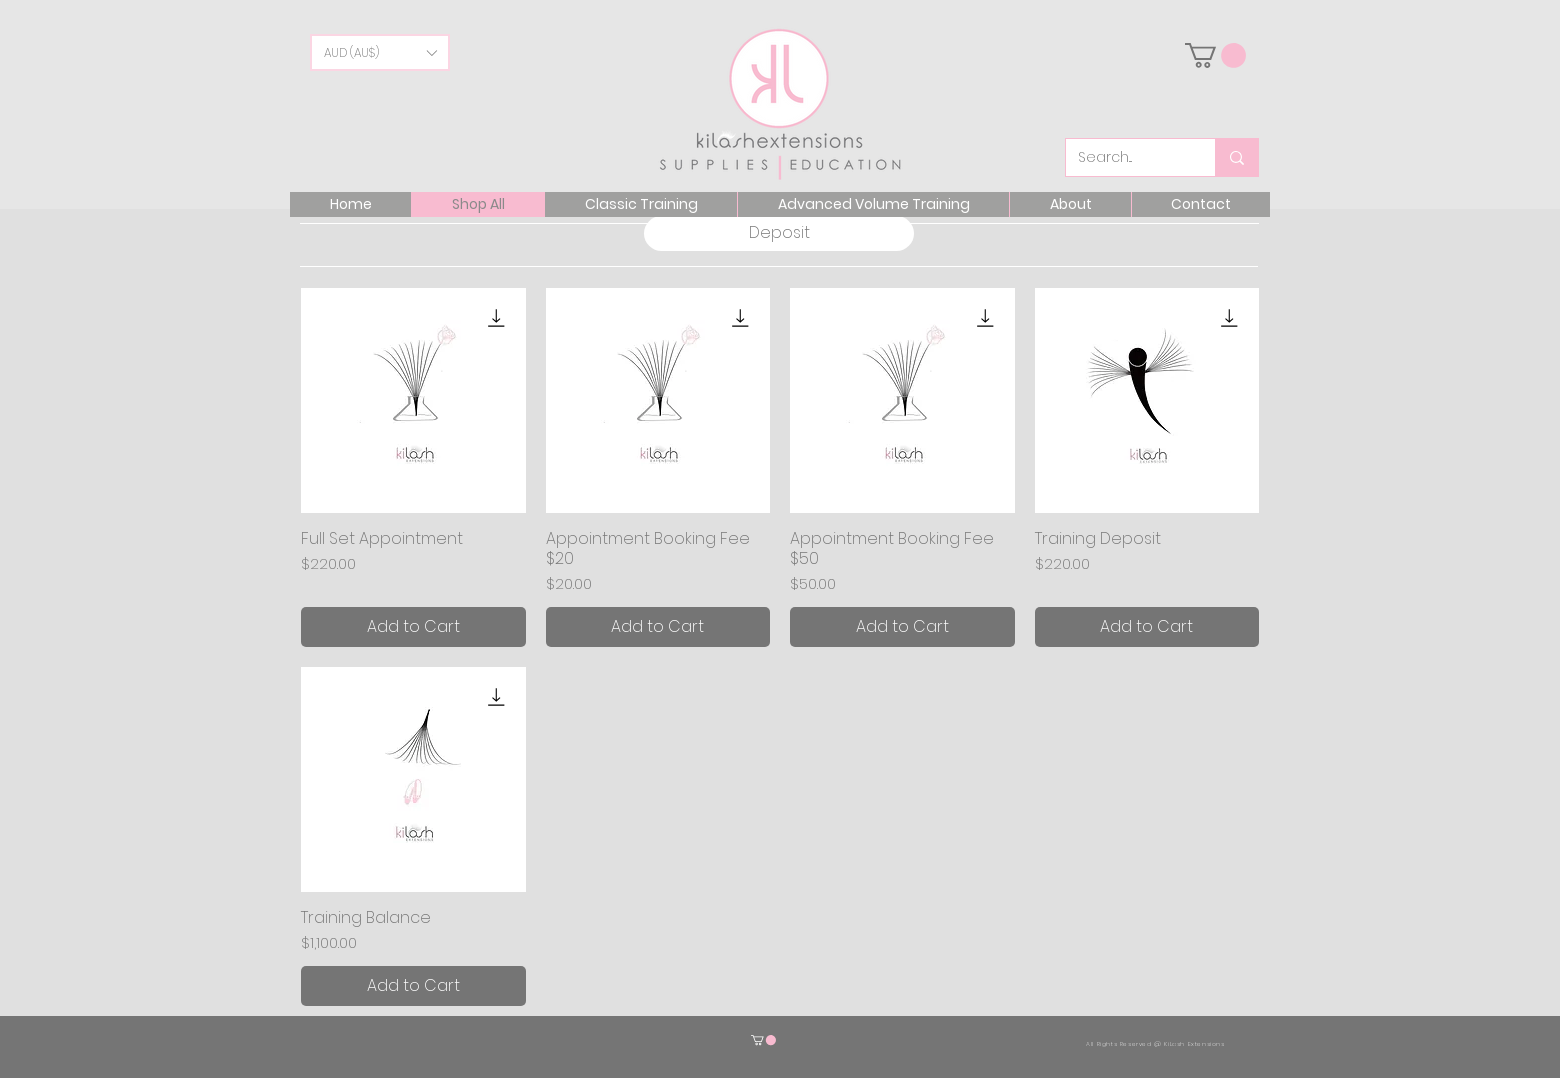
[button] (380, 52)
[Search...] (1125, 157)
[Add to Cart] (413, 627)
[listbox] (380, 52)
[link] (1215, 55)
